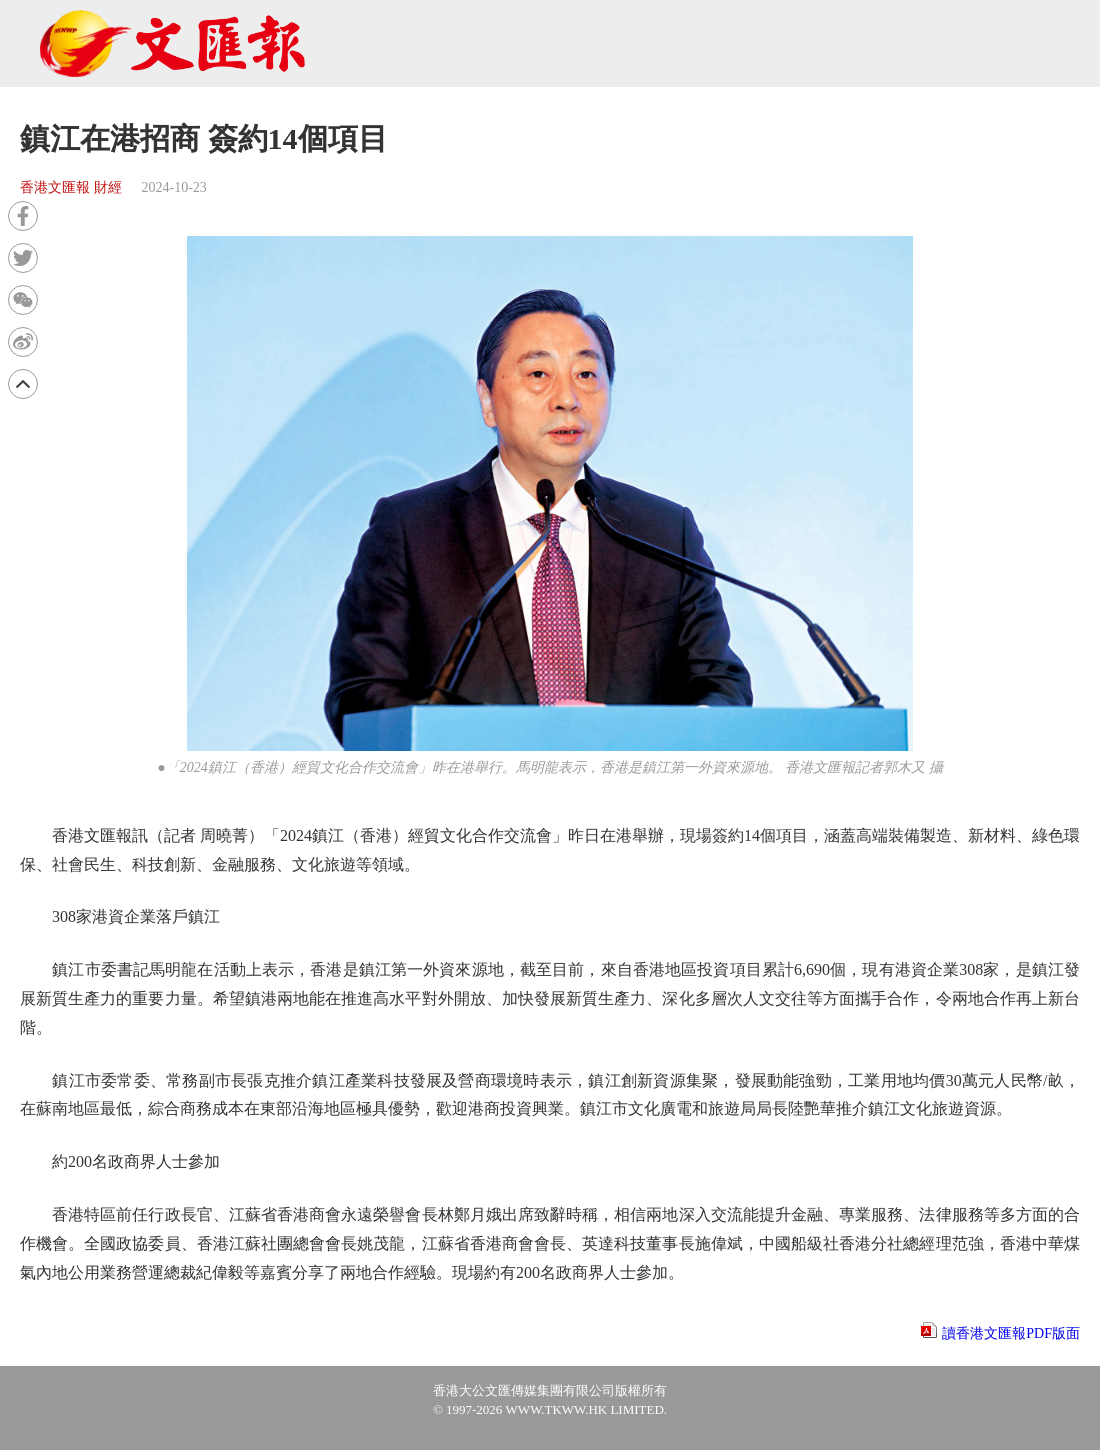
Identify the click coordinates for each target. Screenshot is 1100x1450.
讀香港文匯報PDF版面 (1011, 1333)
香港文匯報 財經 (71, 187)
